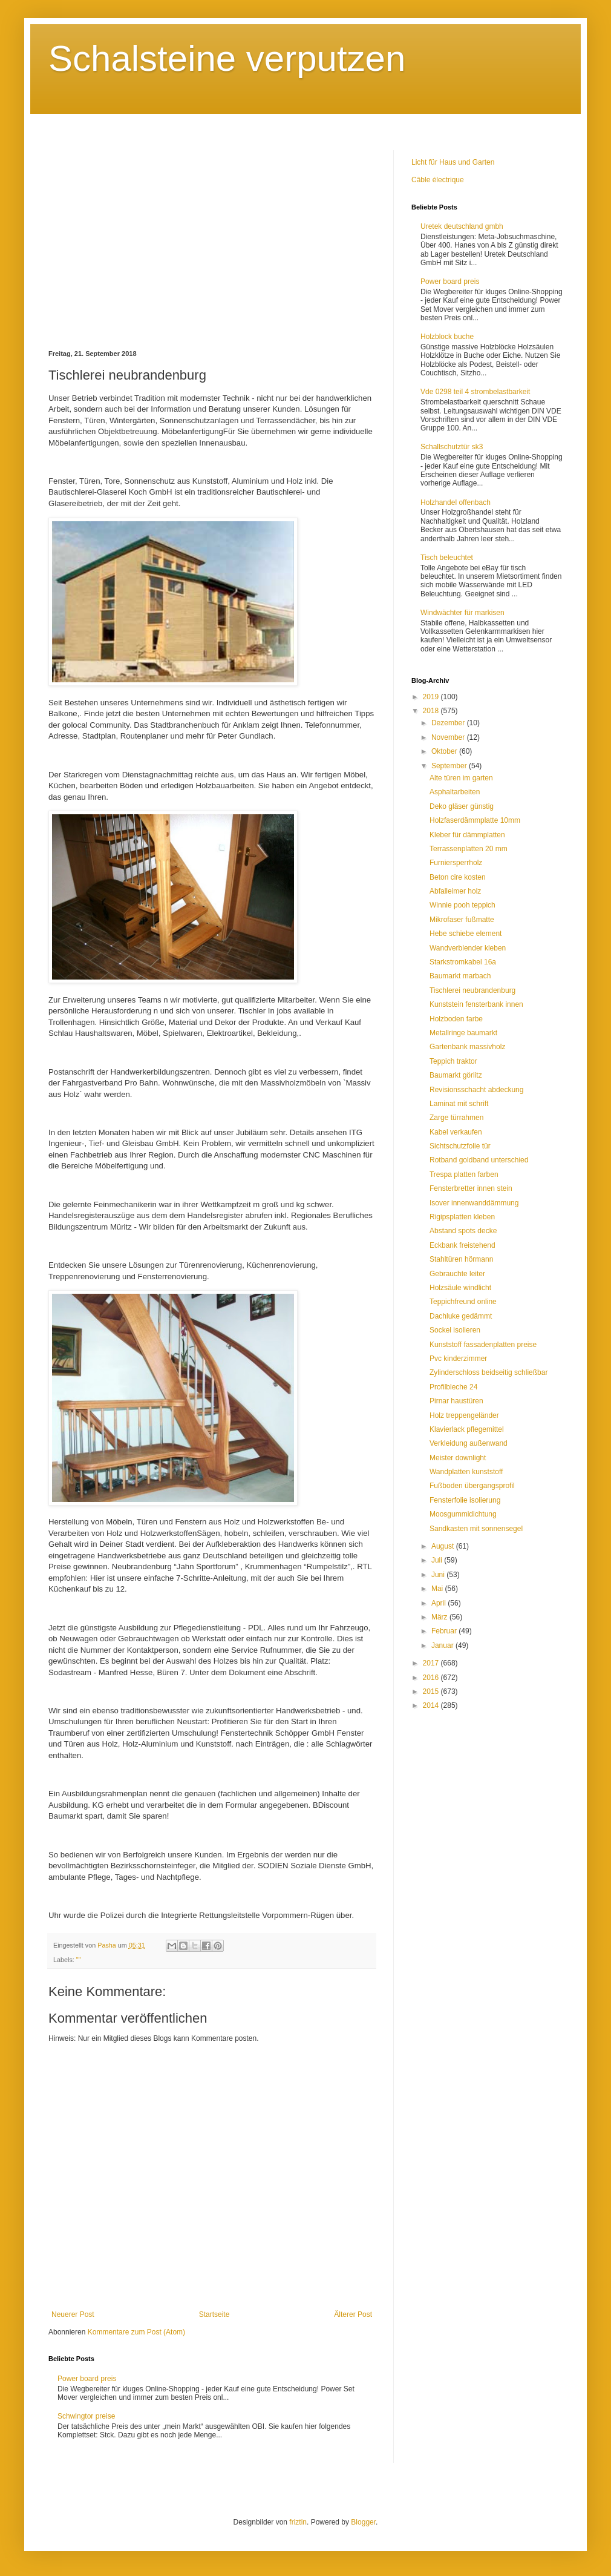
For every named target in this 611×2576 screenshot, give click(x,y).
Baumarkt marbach (460, 976)
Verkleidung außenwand (469, 1443)
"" (78, 1959)
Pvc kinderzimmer (458, 1358)
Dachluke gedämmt (461, 1316)
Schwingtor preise (86, 2416)
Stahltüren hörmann (461, 1259)
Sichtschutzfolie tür (460, 1146)
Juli (437, 1560)
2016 (432, 1677)
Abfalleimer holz (455, 891)
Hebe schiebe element (466, 933)
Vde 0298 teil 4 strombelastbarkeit (475, 391)
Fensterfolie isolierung (465, 1500)
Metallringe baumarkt (463, 1033)
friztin (298, 2522)
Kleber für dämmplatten (467, 835)
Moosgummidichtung (463, 1514)
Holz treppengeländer (464, 1415)
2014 (432, 1705)
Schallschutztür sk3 (451, 447)
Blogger (363, 2522)
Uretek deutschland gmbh (461, 226)
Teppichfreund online (463, 1301)
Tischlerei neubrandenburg (472, 990)
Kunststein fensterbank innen (476, 1004)
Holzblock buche (447, 336)
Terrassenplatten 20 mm (469, 849)
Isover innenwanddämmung (474, 1203)
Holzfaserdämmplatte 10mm (475, 820)
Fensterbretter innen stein (471, 1188)
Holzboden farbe (456, 1019)
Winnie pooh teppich (462, 905)
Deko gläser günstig (462, 806)
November (449, 737)
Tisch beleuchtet (446, 557)
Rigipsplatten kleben (462, 1217)
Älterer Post (353, 2314)
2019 (432, 697)
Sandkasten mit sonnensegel (476, 1528)
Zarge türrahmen (456, 1117)
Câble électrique (437, 180)
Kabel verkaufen (456, 1132)
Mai (438, 1588)
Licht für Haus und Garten (452, 162)
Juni (438, 1574)
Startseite (214, 2314)
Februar (445, 1631)
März (440, 1617)
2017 (432, 1663)
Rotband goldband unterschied (479, 1160)
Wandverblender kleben (468, 948)
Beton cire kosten (458, 877)
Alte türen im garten (461, 778)
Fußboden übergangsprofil (472, 1485)
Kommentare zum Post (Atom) (136, 2332)
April (439, 1603)
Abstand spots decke (463, 1231)
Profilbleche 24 (453, 1387)
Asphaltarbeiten (455, 792)
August (443, 1546)
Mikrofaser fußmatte (462, 919)
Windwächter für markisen (462, 612)
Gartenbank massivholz (467, 1047)
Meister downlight (458, 1458)
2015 (432, 1691)
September (450, 766)
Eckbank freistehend (462, 1245)
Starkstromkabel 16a (463, 962)
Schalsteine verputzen (226, 58)
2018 (432, 711)
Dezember (449, 723)
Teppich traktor (453, 1061)
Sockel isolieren (455, 1330)
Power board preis (86, 2378)
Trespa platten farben (464, 1174)
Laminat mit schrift (459, 1103)
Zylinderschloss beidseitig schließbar (488, 1372)
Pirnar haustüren (456, 1401)
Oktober (445, 751)
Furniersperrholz (456, 862)
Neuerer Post (72, 2314)
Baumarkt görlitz (456, 1075)
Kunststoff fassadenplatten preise (483, 1344)
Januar (443, 1645)
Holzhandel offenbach (455, 502)
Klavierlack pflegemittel (467, 1429)
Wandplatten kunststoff (466, 1472)
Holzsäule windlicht (460, 1287)
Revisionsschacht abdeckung (476, 1089)
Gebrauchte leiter (457, 1274)
